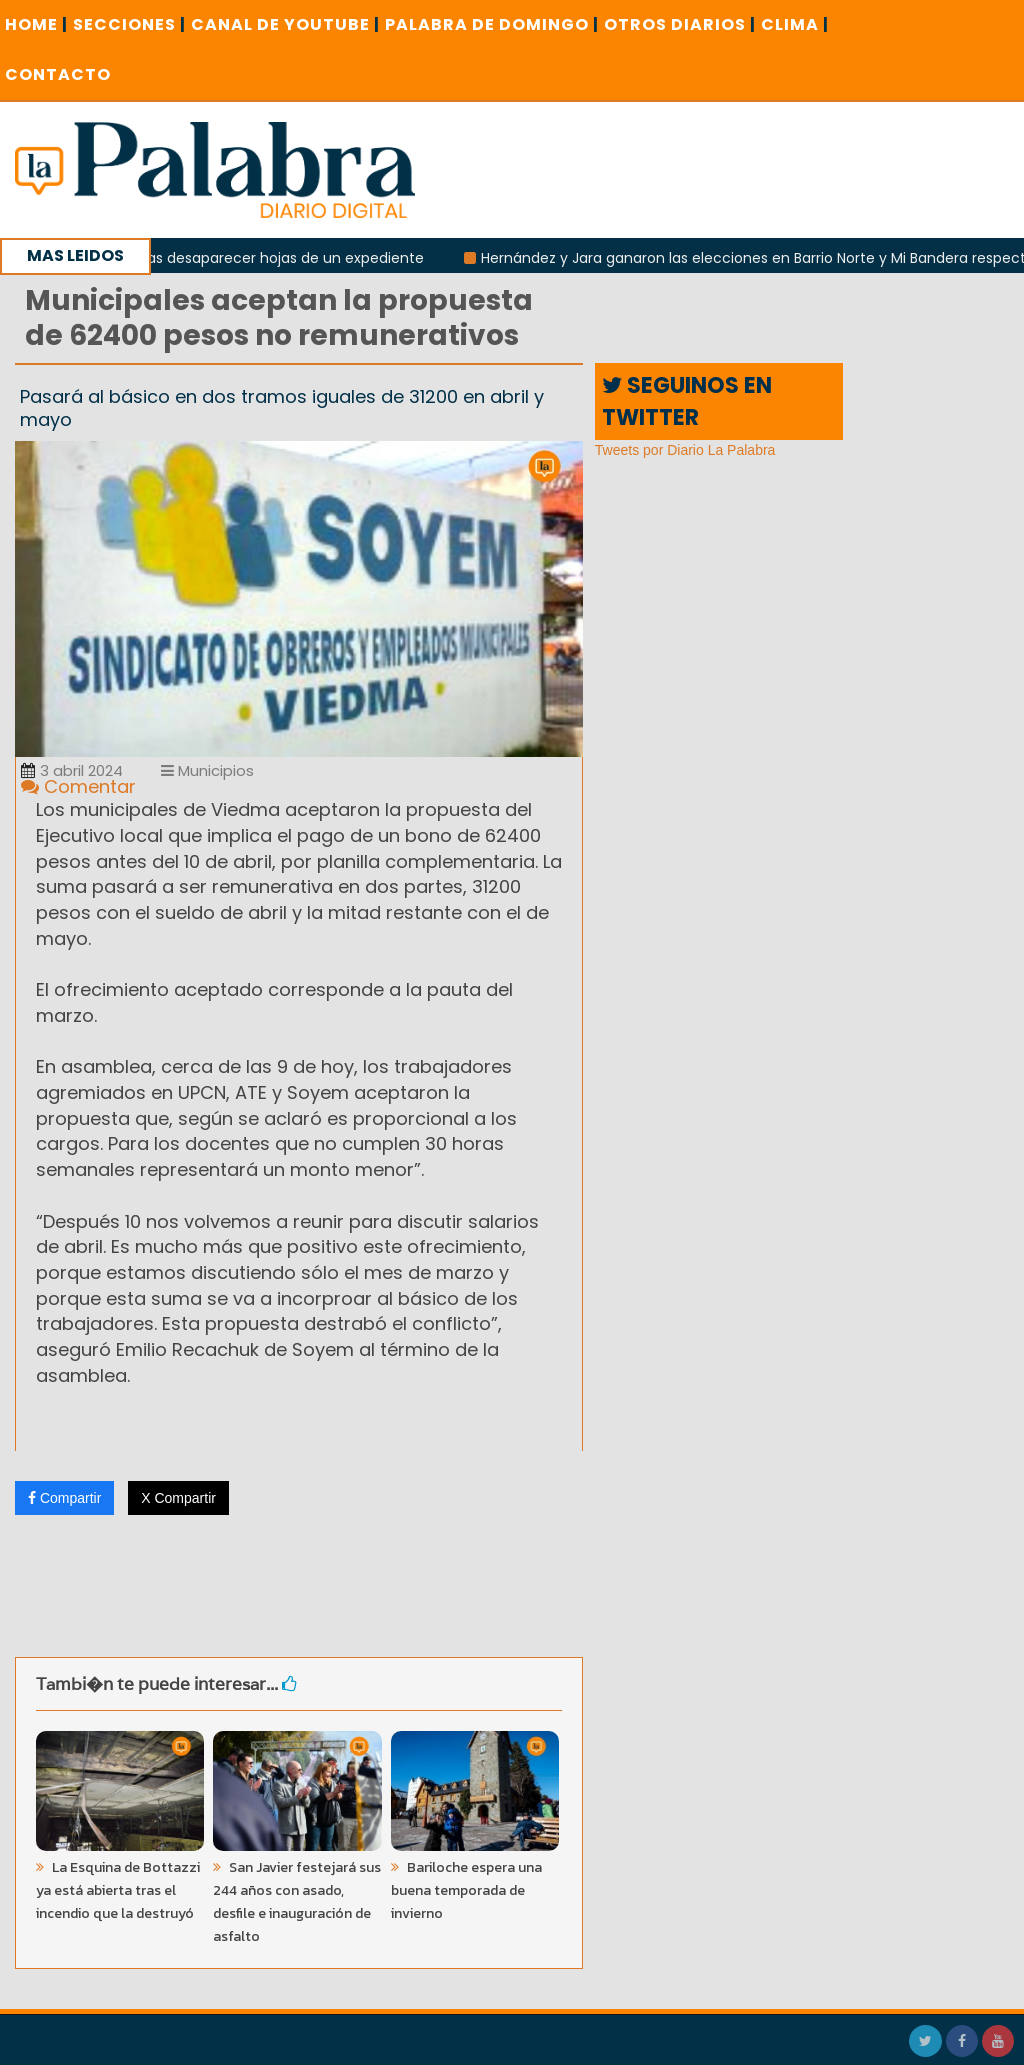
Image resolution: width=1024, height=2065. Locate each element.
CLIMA (795, 24)
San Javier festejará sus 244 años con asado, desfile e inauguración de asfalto (297, 1902)
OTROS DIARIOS (680, 24)
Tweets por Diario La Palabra (685, 450)
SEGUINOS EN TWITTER (687, 401)
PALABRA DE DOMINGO (492, 24)
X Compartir (178, 1498)
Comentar (78, 786)
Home (36, 24)
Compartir (64, 1498)
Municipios (207, 770)
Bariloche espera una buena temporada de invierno (466, 1890)
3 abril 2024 (72, 770)
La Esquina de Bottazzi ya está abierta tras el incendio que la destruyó (118, 1890)
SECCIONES (129, 24)
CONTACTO (58, 74)
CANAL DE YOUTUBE (285, 24)
